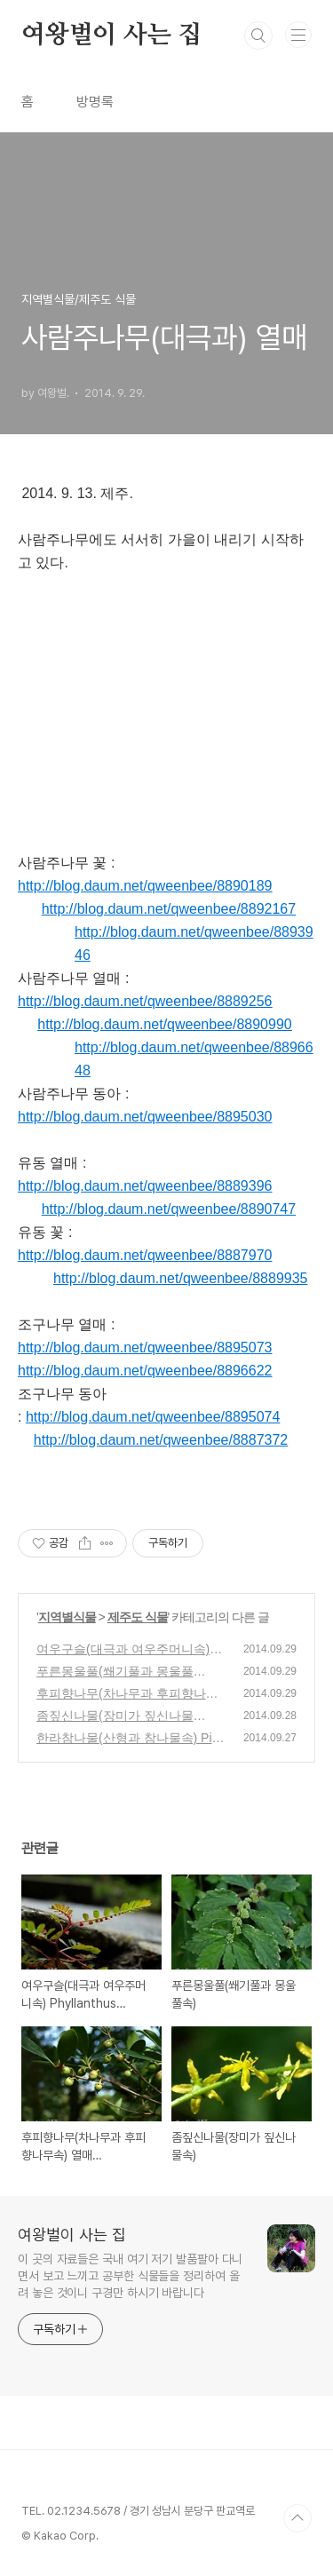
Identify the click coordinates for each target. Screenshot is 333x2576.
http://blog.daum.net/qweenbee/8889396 (145, 1185)
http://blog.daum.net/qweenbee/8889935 (180, 1278)
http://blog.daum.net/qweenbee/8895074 (153, 1416)
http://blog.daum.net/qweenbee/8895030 (145, 1116)
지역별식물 (67, 1617)
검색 (258, 35)
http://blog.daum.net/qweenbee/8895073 (145, 1347)
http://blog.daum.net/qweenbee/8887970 (145, 1255)
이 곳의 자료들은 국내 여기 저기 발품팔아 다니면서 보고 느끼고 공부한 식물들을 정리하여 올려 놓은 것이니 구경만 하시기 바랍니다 (130, 2276)
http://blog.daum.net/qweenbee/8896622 (145, 1370)
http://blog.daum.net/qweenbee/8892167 (169, 908)
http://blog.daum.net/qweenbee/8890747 (169, 1209)
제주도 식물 (137, 1617)
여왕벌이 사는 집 (111, 35)
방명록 (95, 101)
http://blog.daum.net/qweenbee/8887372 (161, 1439)
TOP (297, 2518)
